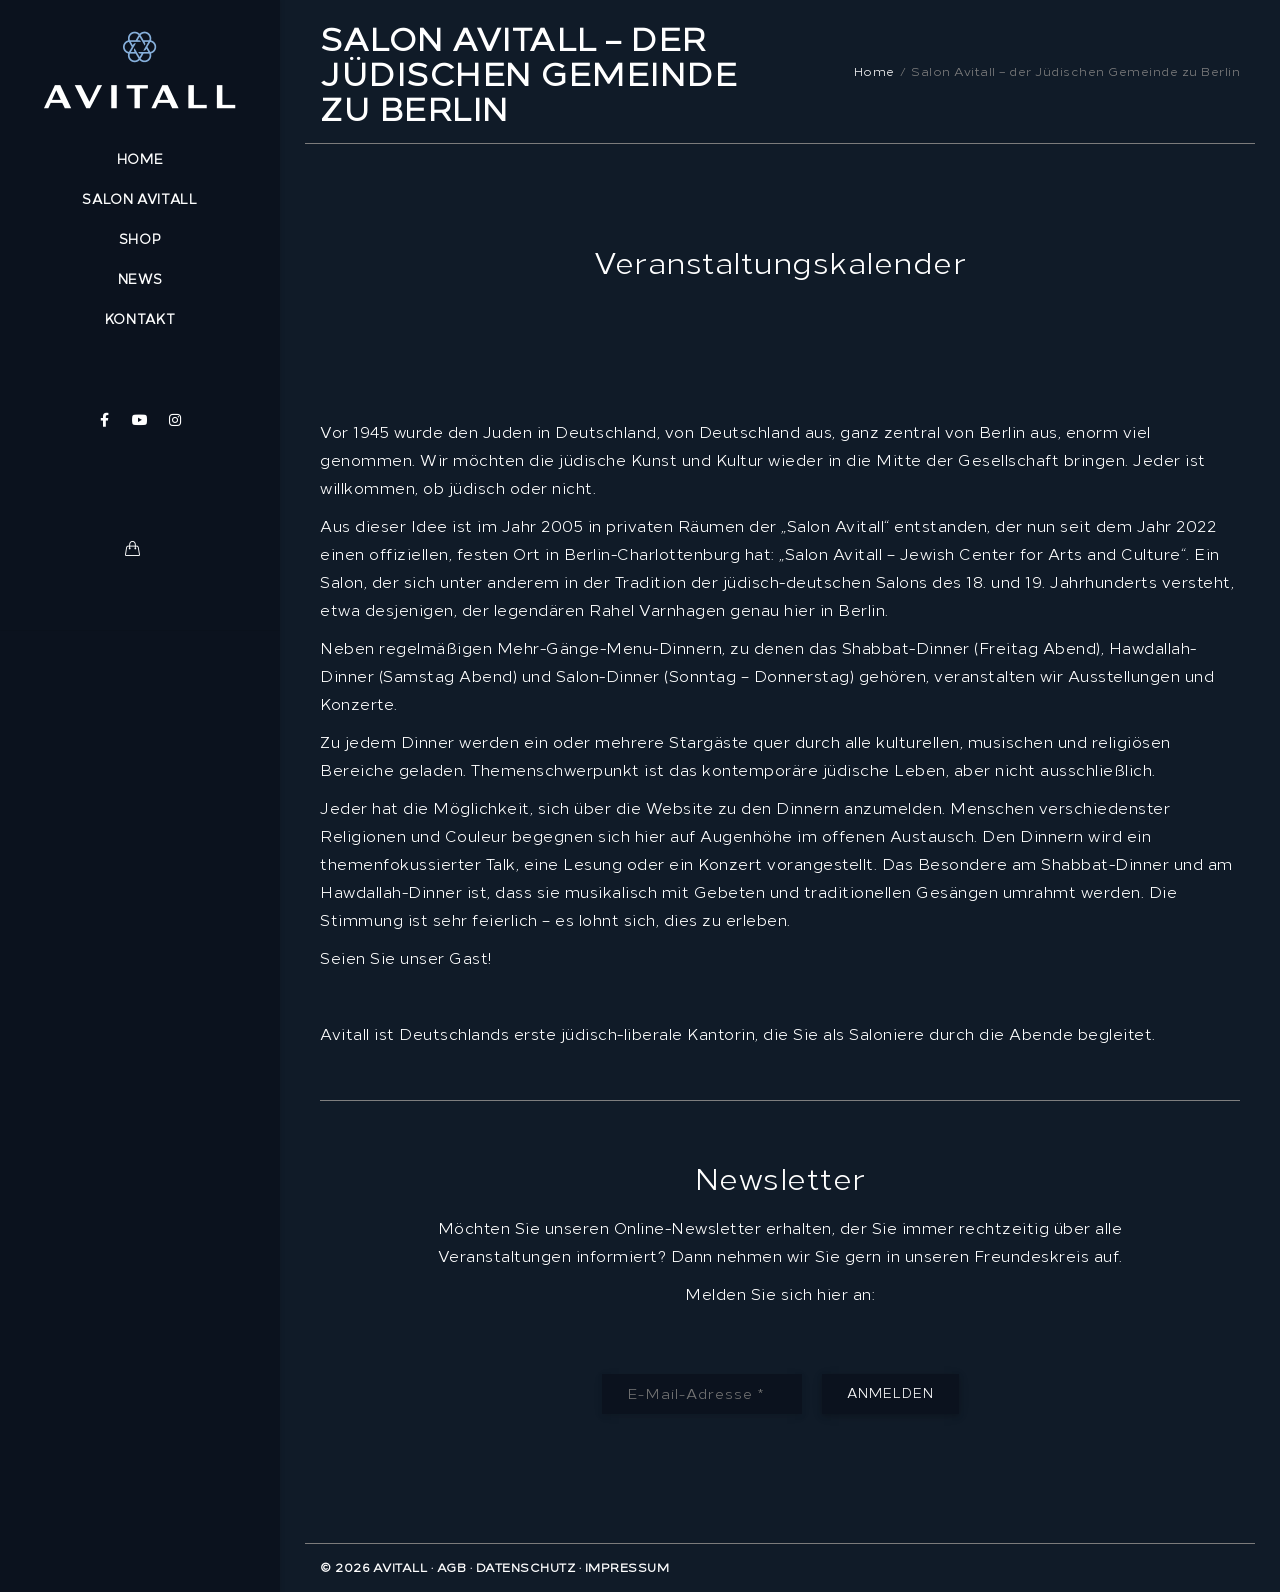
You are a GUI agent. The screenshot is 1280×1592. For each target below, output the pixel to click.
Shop (140, 239)
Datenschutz (526, 1568)
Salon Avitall (139, 199)
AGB (452, 1568)
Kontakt (140, 319)
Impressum (627, 1568)
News (140, 279)
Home (140, 159)
